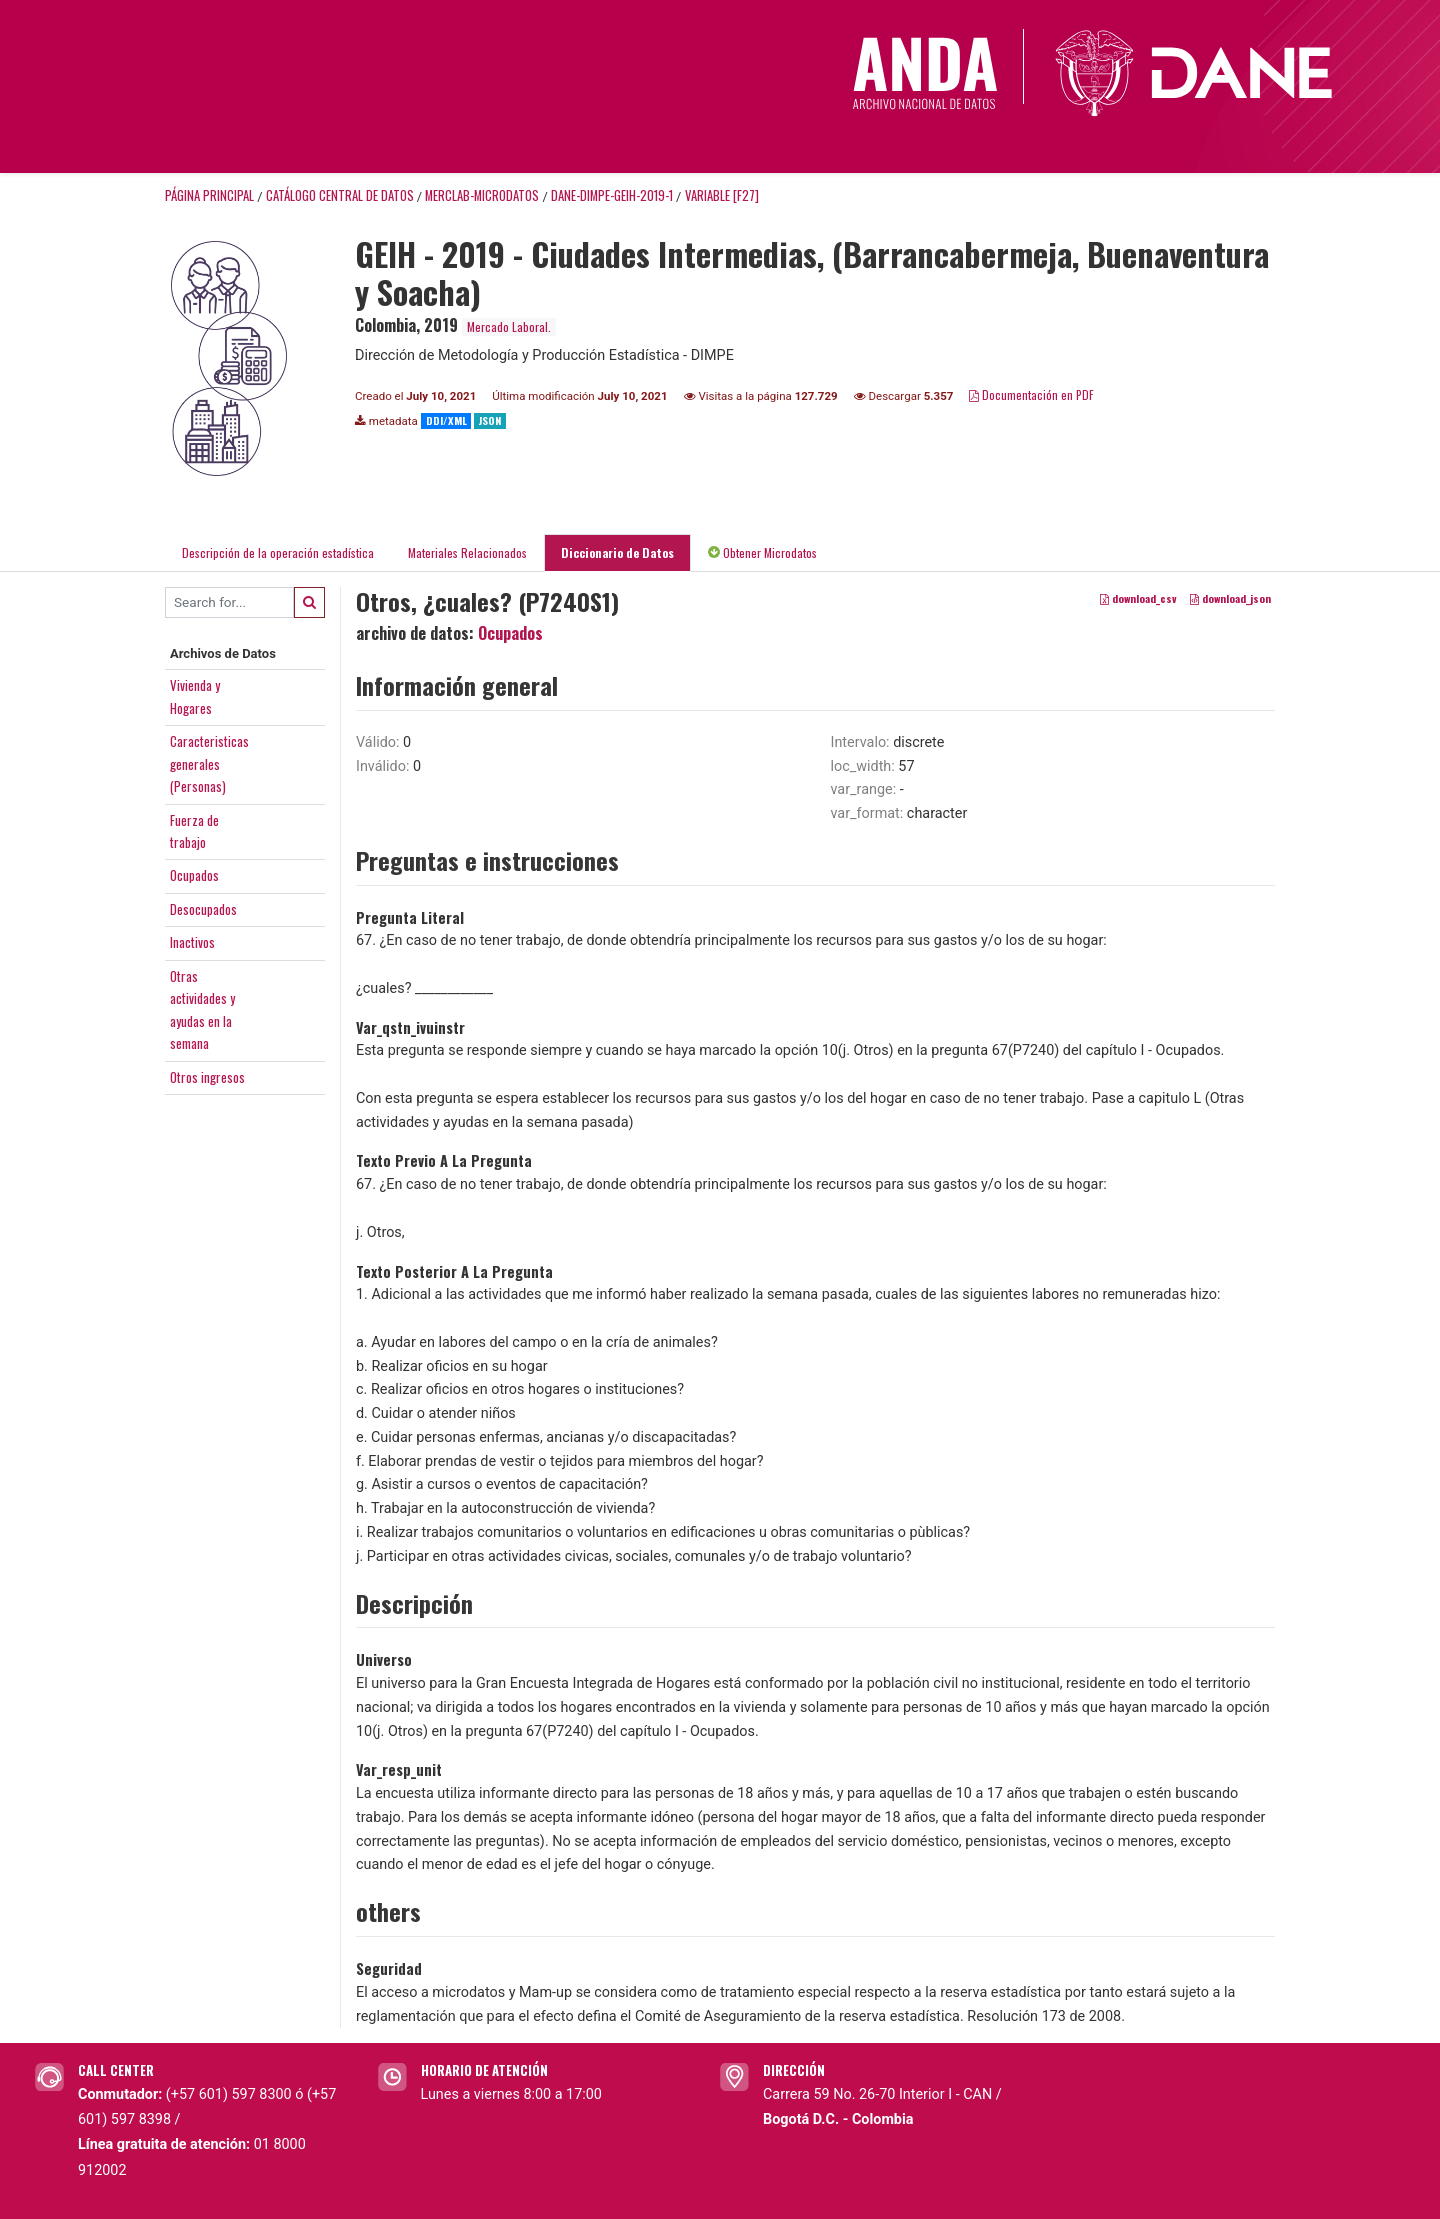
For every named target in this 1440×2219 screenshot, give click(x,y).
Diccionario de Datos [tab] (617, 552)
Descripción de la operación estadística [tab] (278, 552)
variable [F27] (722, 195)
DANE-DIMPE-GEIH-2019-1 (612, 195)
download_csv (1138, 598)
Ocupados (194, 875)
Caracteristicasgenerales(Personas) (209, 763)
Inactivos (192, 942)
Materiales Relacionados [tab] (467, 552)
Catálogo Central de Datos (340, 195)
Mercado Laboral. (509, 326)
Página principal (209, 195)
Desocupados (203, 909)
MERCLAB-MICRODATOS (482, 195)
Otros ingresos (207, 1077)
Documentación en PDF (1031, 394)
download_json (1230, 598)
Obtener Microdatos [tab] (762, 552)
